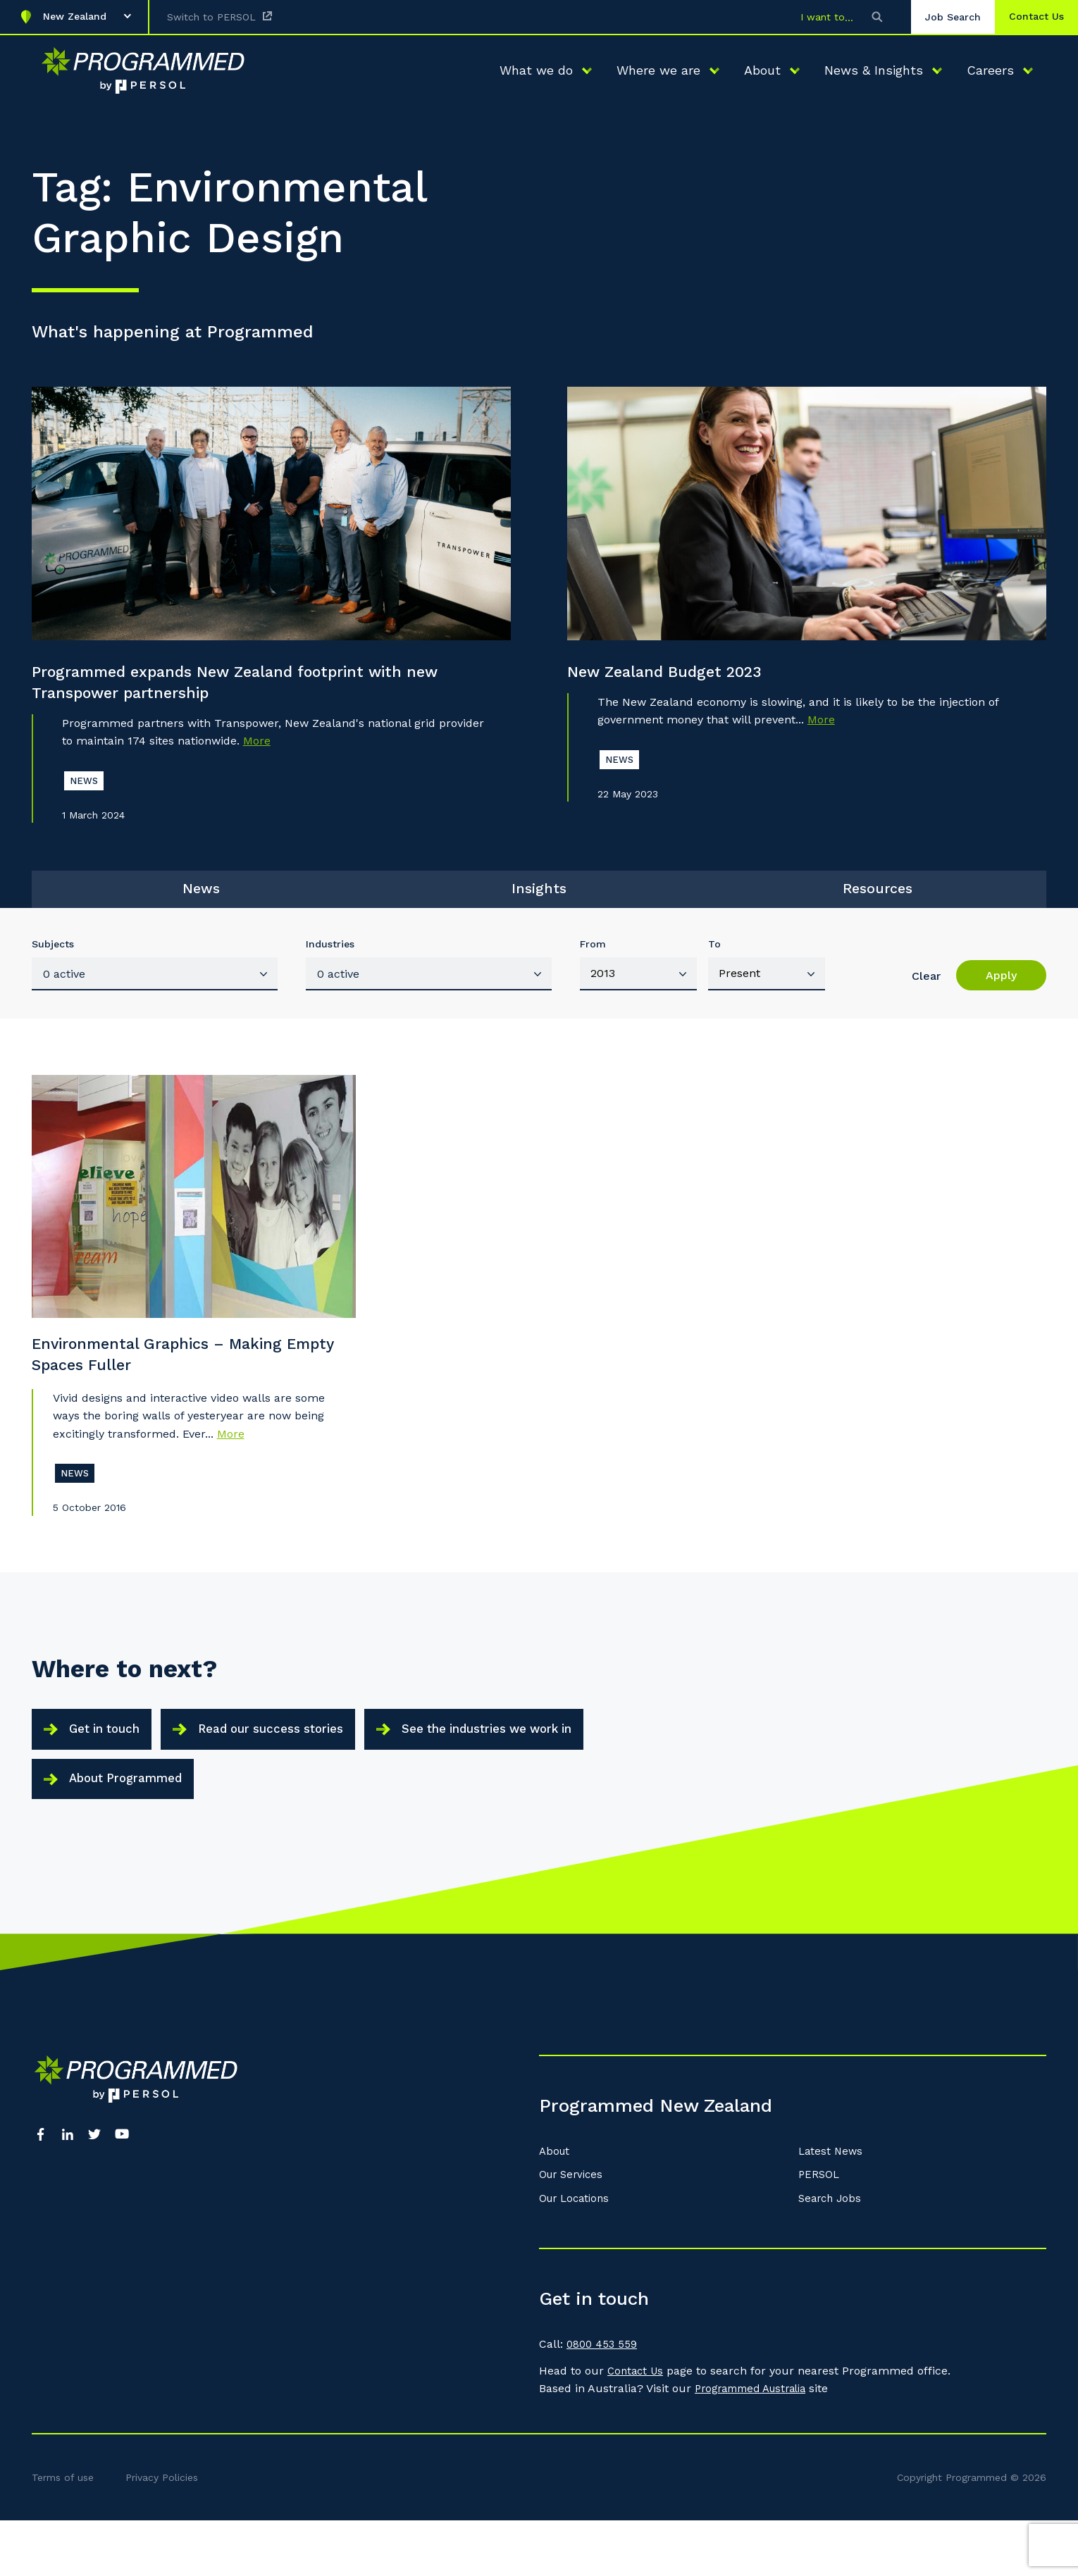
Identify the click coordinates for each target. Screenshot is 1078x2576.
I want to (809, 17)
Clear (926, 993)
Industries (330, 960)
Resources (877, 900)
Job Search (939, 17)
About (555, 2206)
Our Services (573, 2230)
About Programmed (135, 1825)
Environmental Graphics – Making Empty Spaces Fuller (171, 1376)
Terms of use (63, 2533)
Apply (1001, 992)
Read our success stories (297, 1762)
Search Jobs (831, 2253)
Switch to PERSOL (211, 17)
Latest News (831, 2206)
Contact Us (637, 2426)
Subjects (53, 960)
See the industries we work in (537, 1762)
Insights (539, 900)
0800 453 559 (603, 2399)
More (257, 746)
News (200, 900)
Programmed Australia (757, 2444)
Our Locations (577, 2253)
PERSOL (819, 2230)
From (593, 960)
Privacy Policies (161, 2533)
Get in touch (111, 1762)
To (714, 960)
